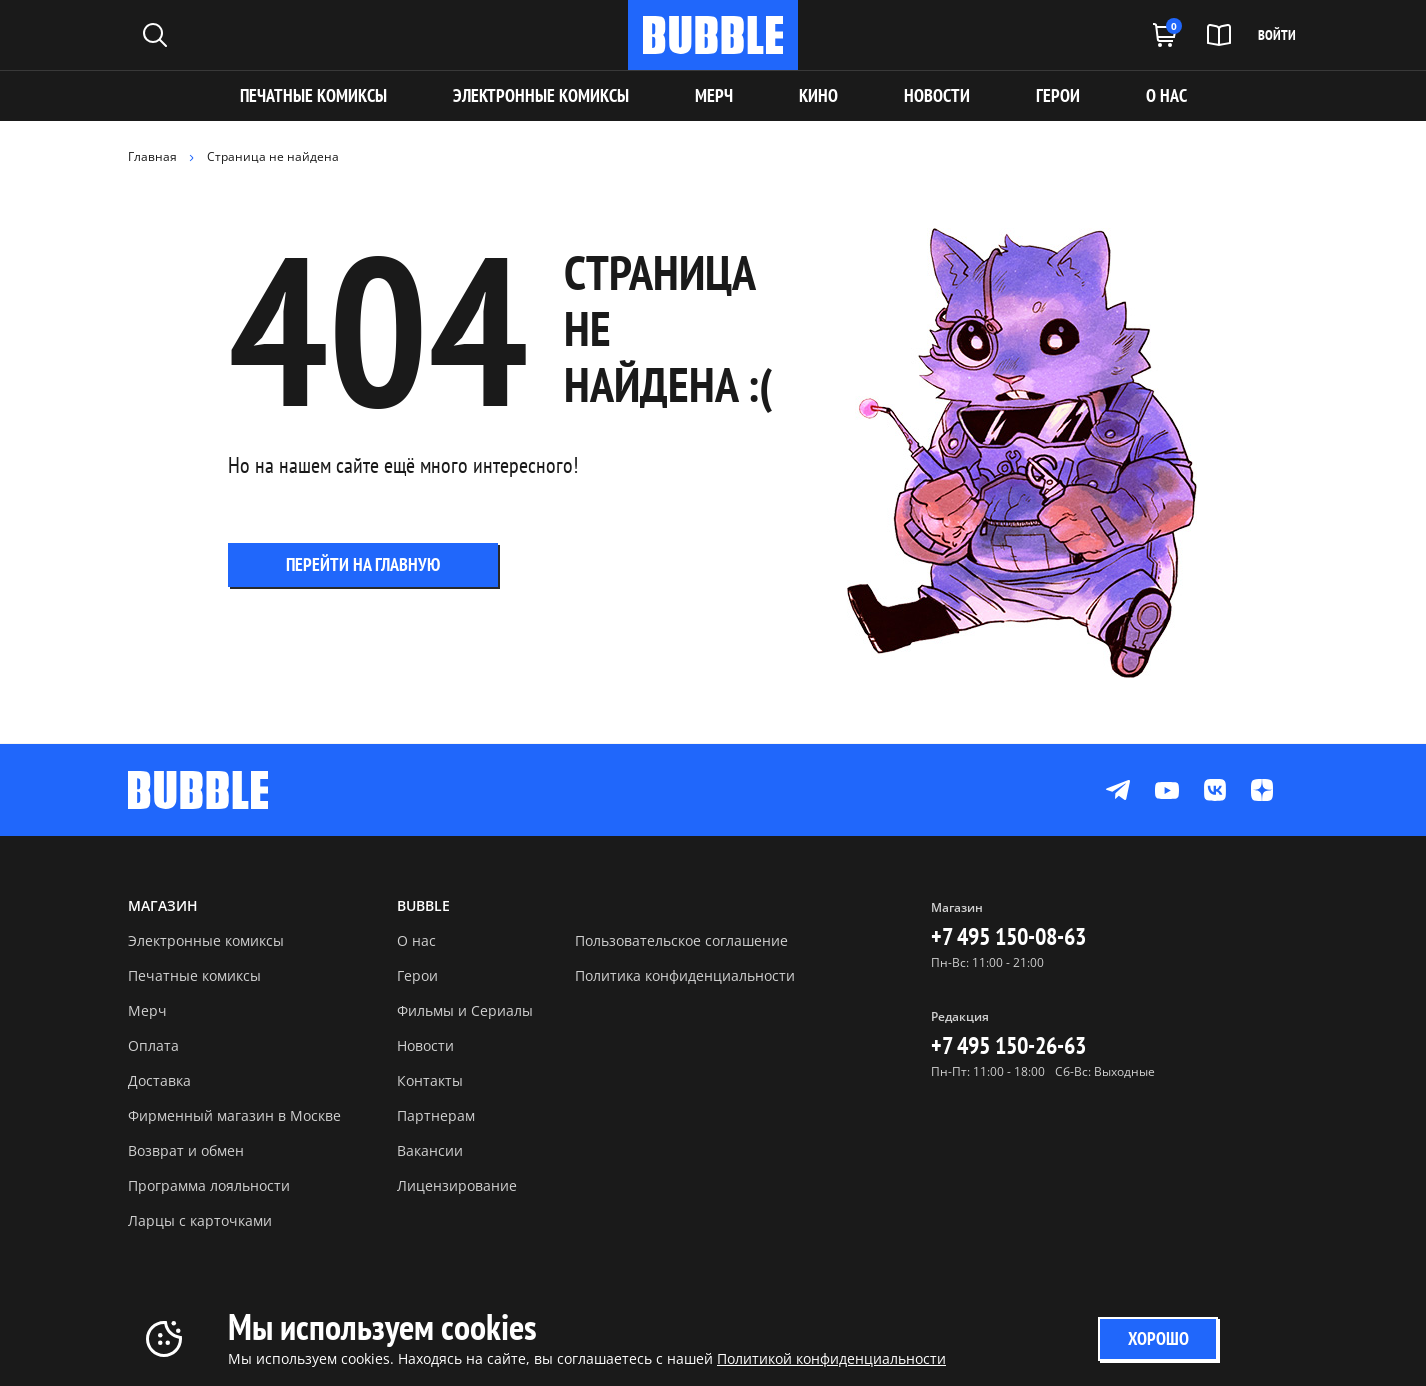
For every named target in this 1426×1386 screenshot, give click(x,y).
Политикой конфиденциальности (831, 1358)
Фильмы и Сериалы (465, 1010)
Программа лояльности (209, 1185)
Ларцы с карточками (200, 1220)
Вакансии (430, 1150)
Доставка (159, 1080)
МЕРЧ (714, 95)
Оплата (153, 1045)
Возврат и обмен (186, 1150)
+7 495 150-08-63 (1008, 936)
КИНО (818, 95)
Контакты (430, 1080)
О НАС (1166, 95)
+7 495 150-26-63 (1008, 1045)
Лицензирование (457, 1185)
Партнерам (436, 1115)
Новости (425, 1045)
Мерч (147, 1010)
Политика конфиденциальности (685, 975)
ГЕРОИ (1058, 95)
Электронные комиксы (541, 95)
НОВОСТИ (937, 95)
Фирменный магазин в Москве (234, 1115)
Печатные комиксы (313, 95)
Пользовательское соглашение (681, 940)
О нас (416, 940)
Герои (417, 975)
